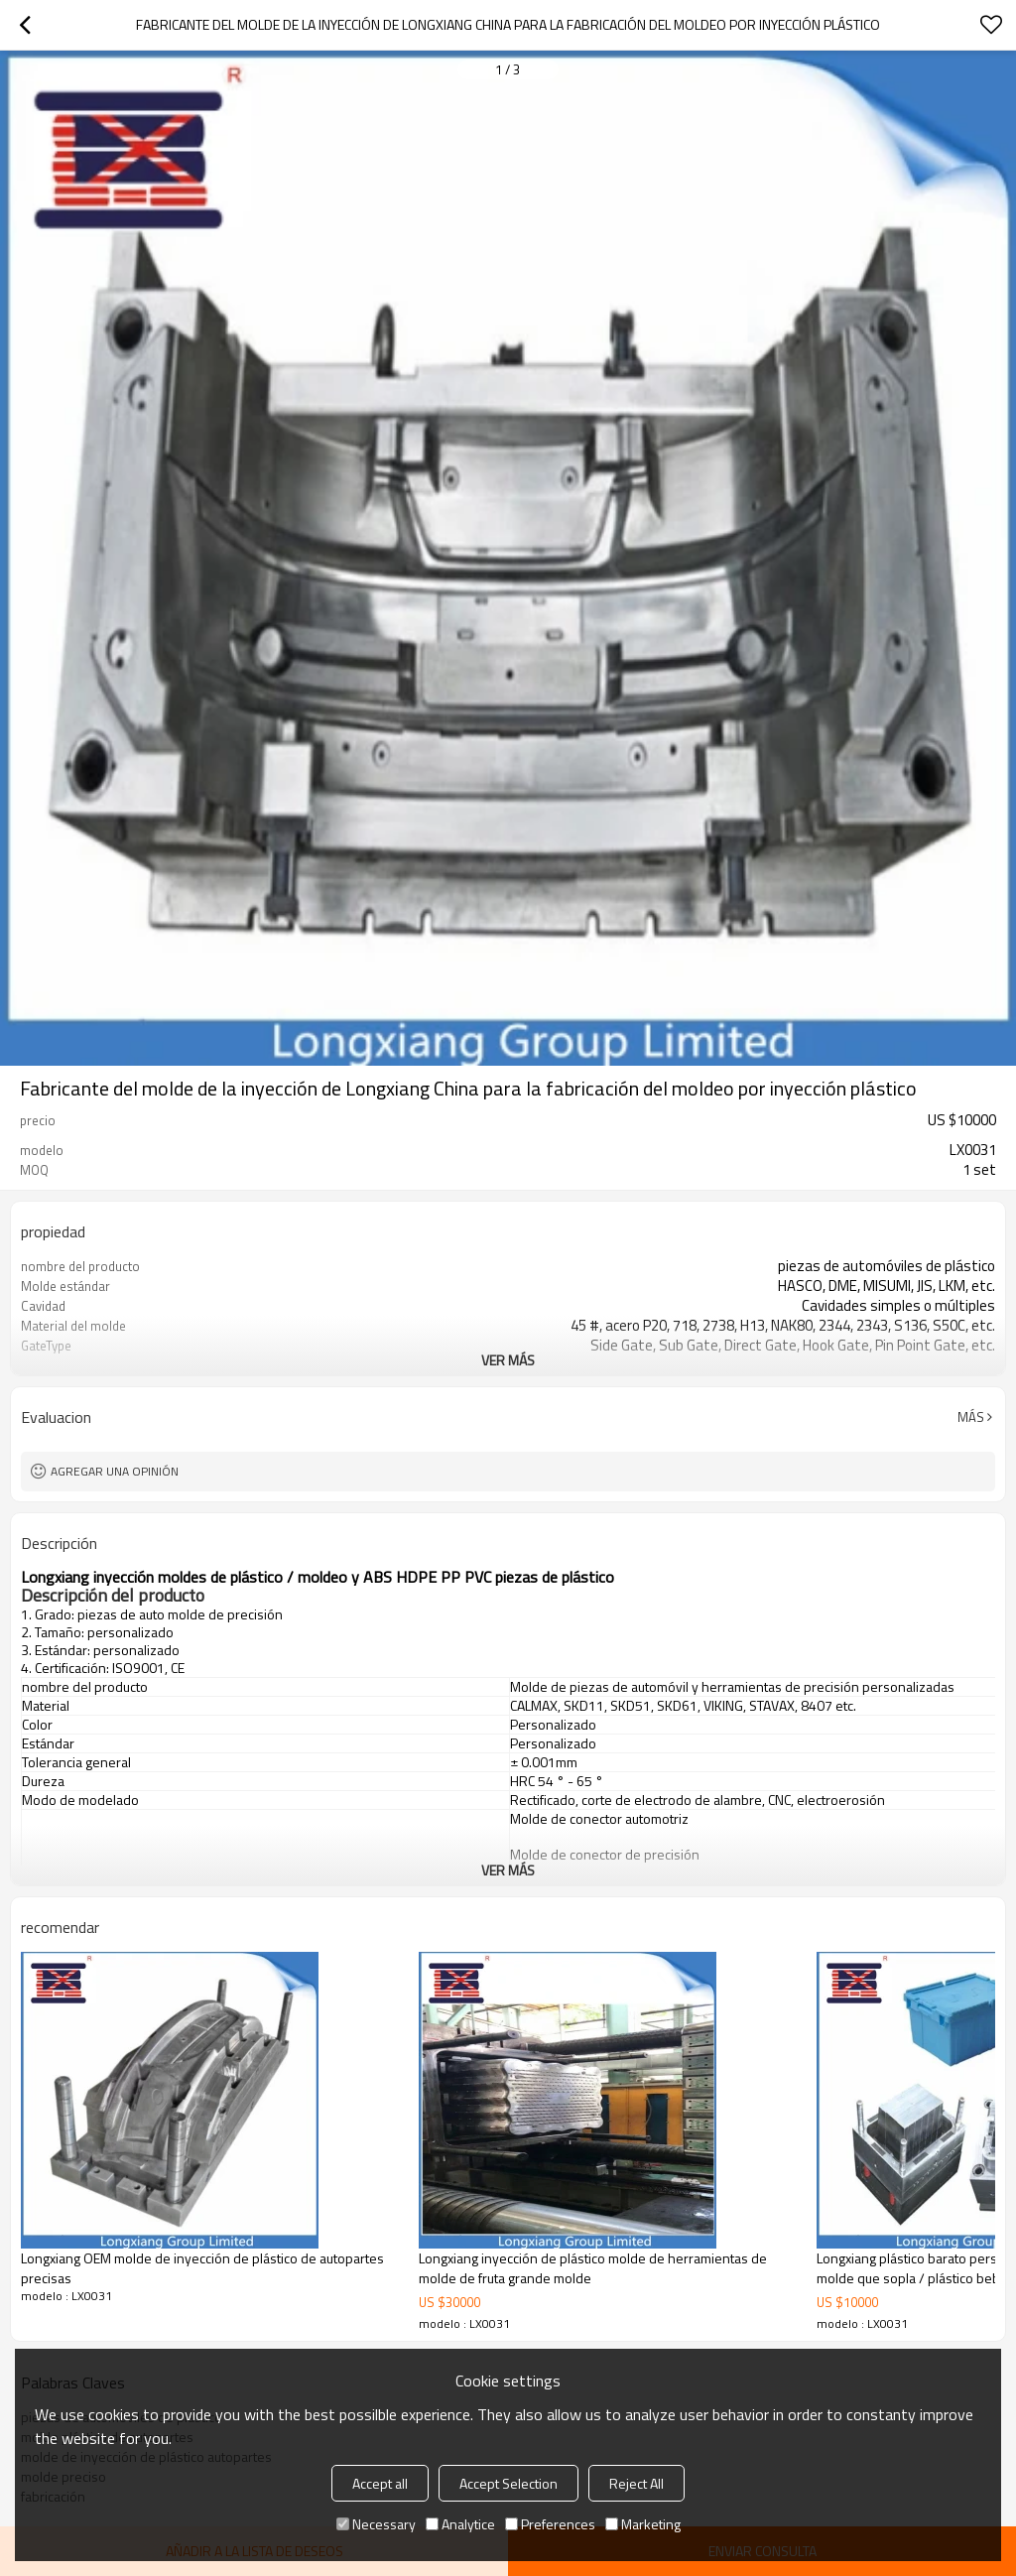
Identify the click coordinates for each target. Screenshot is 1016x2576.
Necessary (376, 2523)
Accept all (380, 2483)
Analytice (460, 2523)
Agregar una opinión (115, 1471)
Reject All (636, 2483)
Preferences (550, 2523)
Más (970, 1417)
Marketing (643, 2523)
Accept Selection (508, 2483)
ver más (508, 1360)
